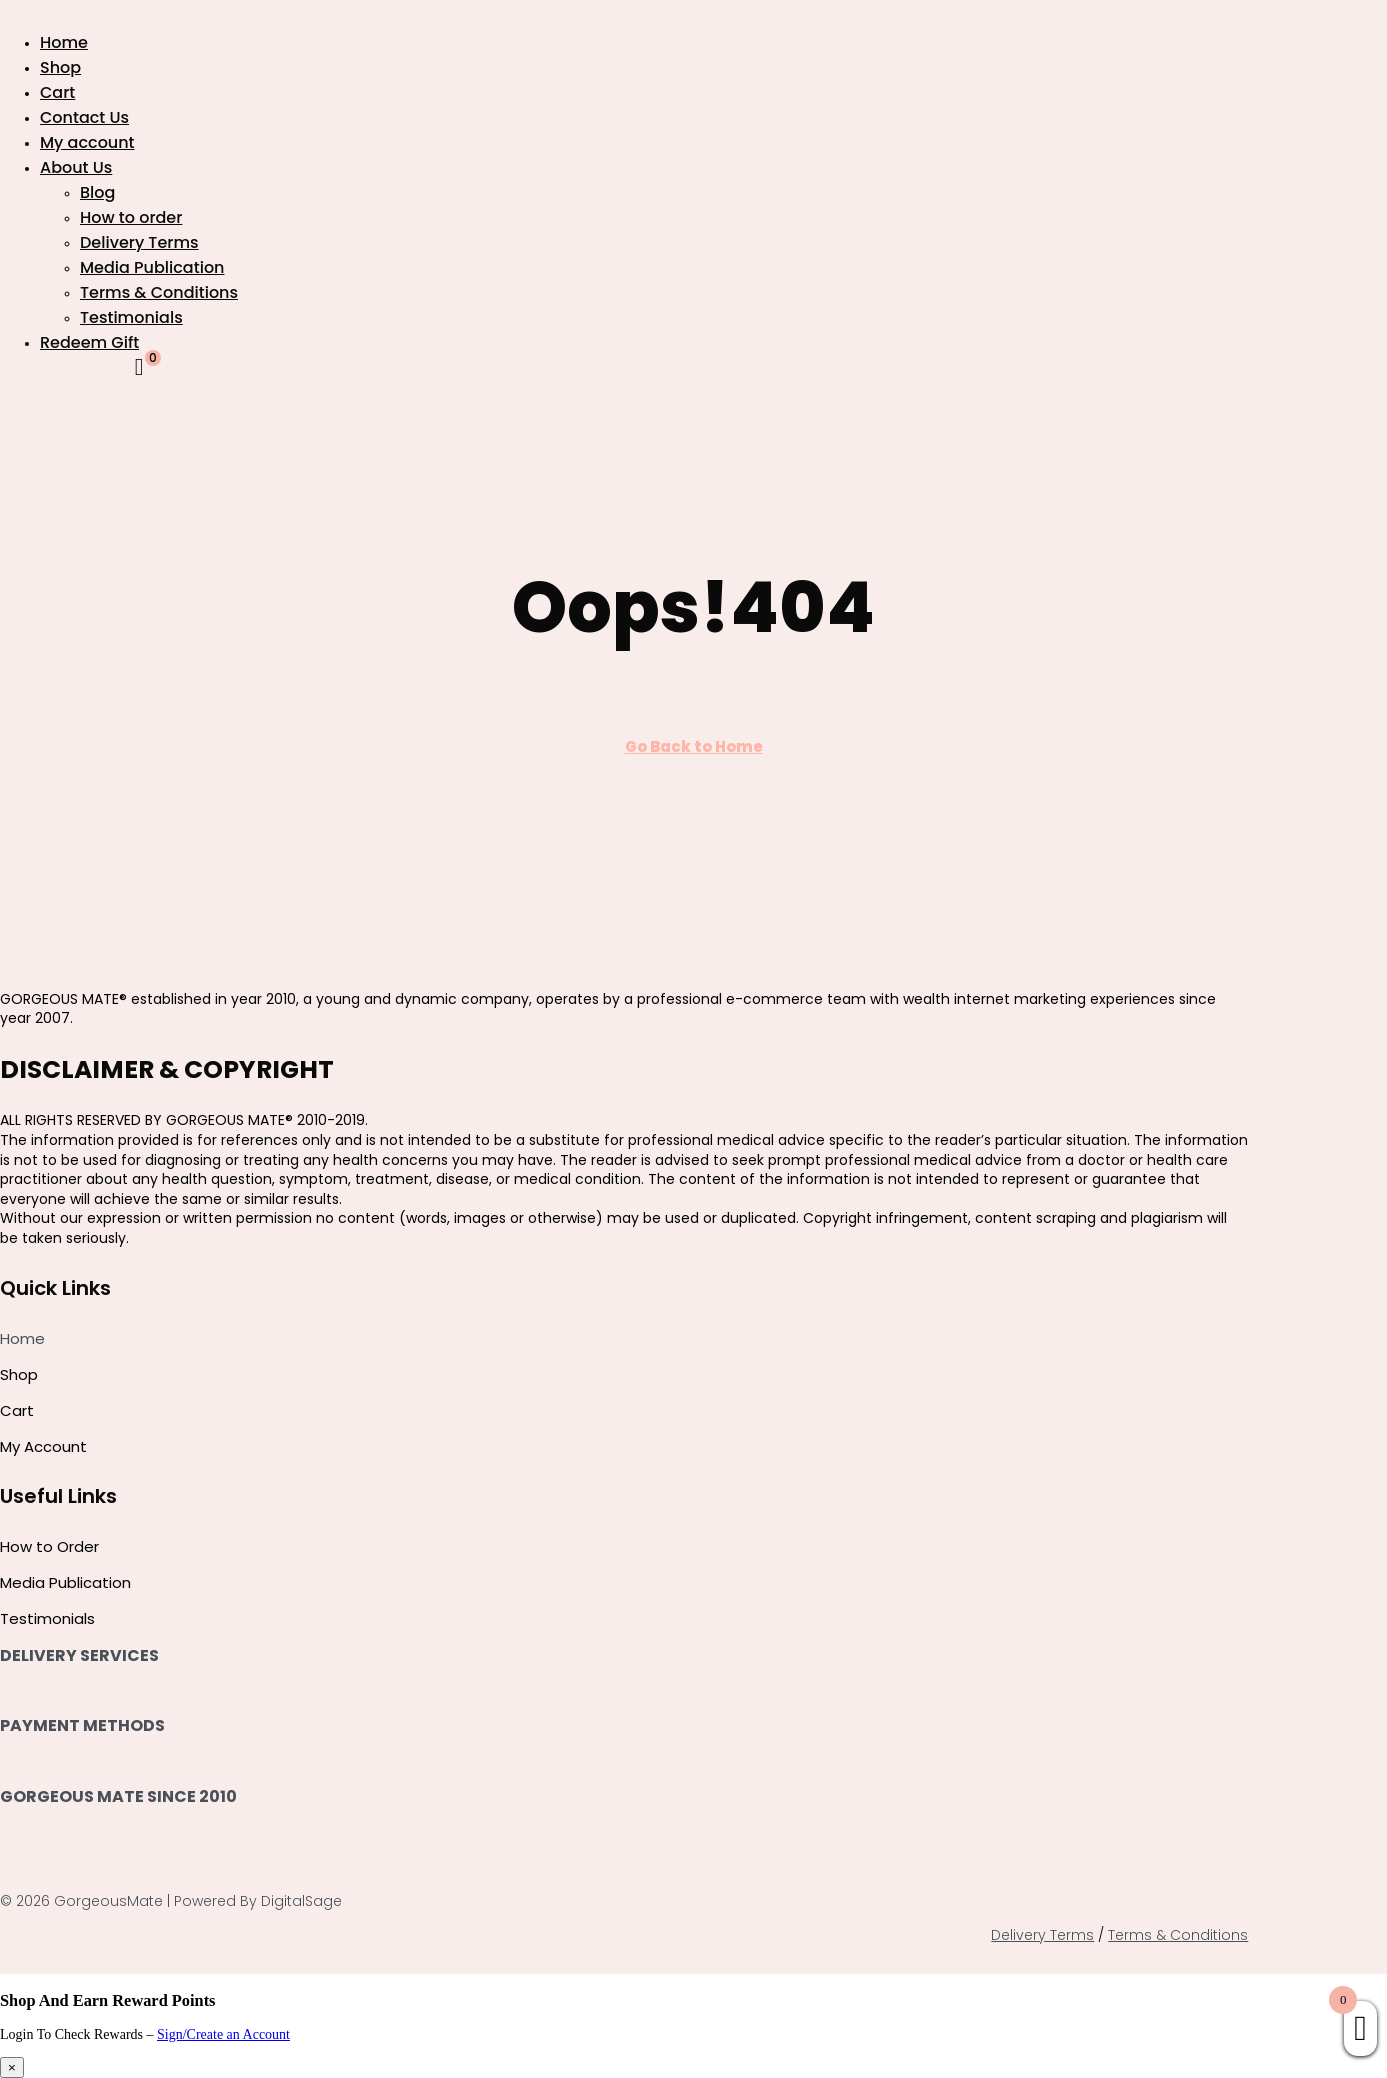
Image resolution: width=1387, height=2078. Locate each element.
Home (64, 42)
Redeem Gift (89, 342)
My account (87, 142)
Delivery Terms (139, 242)
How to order (131, 217)
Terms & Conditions (159, 292)
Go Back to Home (694, 746)
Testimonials (131, 317)
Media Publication (152, 267)
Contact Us (84, 117)
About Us (76, 167)
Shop (60, 67)
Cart (57, 92)
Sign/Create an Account (223, 2034)
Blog (97, 192)
